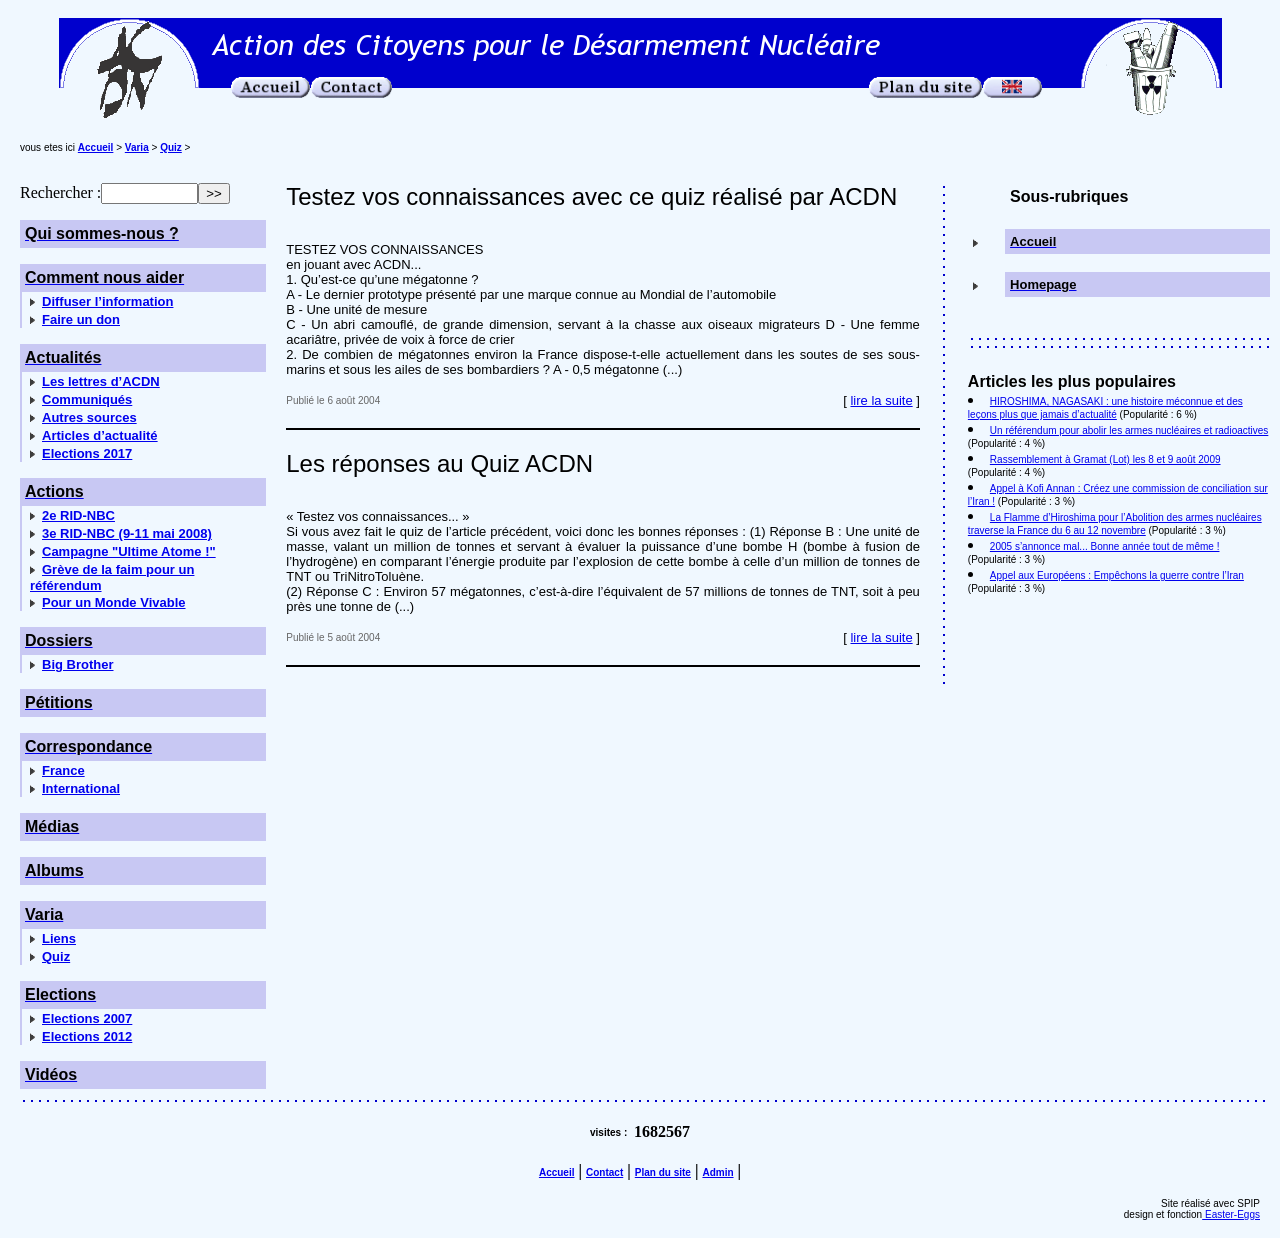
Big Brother (78, 664)
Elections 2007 (87, 1018)
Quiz (56, 956)
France (63, 770)
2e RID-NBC (78, 515)
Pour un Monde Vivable (114, 602)
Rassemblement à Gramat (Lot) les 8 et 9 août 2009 (1105, 459)
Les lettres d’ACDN (101, 381)
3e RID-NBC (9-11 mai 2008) (127, 533)
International (81, 788)
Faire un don (81, 319)
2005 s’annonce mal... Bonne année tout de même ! (1105, 546)
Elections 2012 (87, 1036)
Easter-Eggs (1231, 1214)
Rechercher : (60, 192)
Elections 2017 (87, 453)
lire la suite (881, 400)
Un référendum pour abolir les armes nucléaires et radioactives (1129, 430)
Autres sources (89, 417)
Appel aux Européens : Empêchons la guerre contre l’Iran (1117, 575)
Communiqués (87, 399)
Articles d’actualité (100, 435)
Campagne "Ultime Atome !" (129, 551)
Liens (59, 938)
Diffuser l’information (107, 301)
